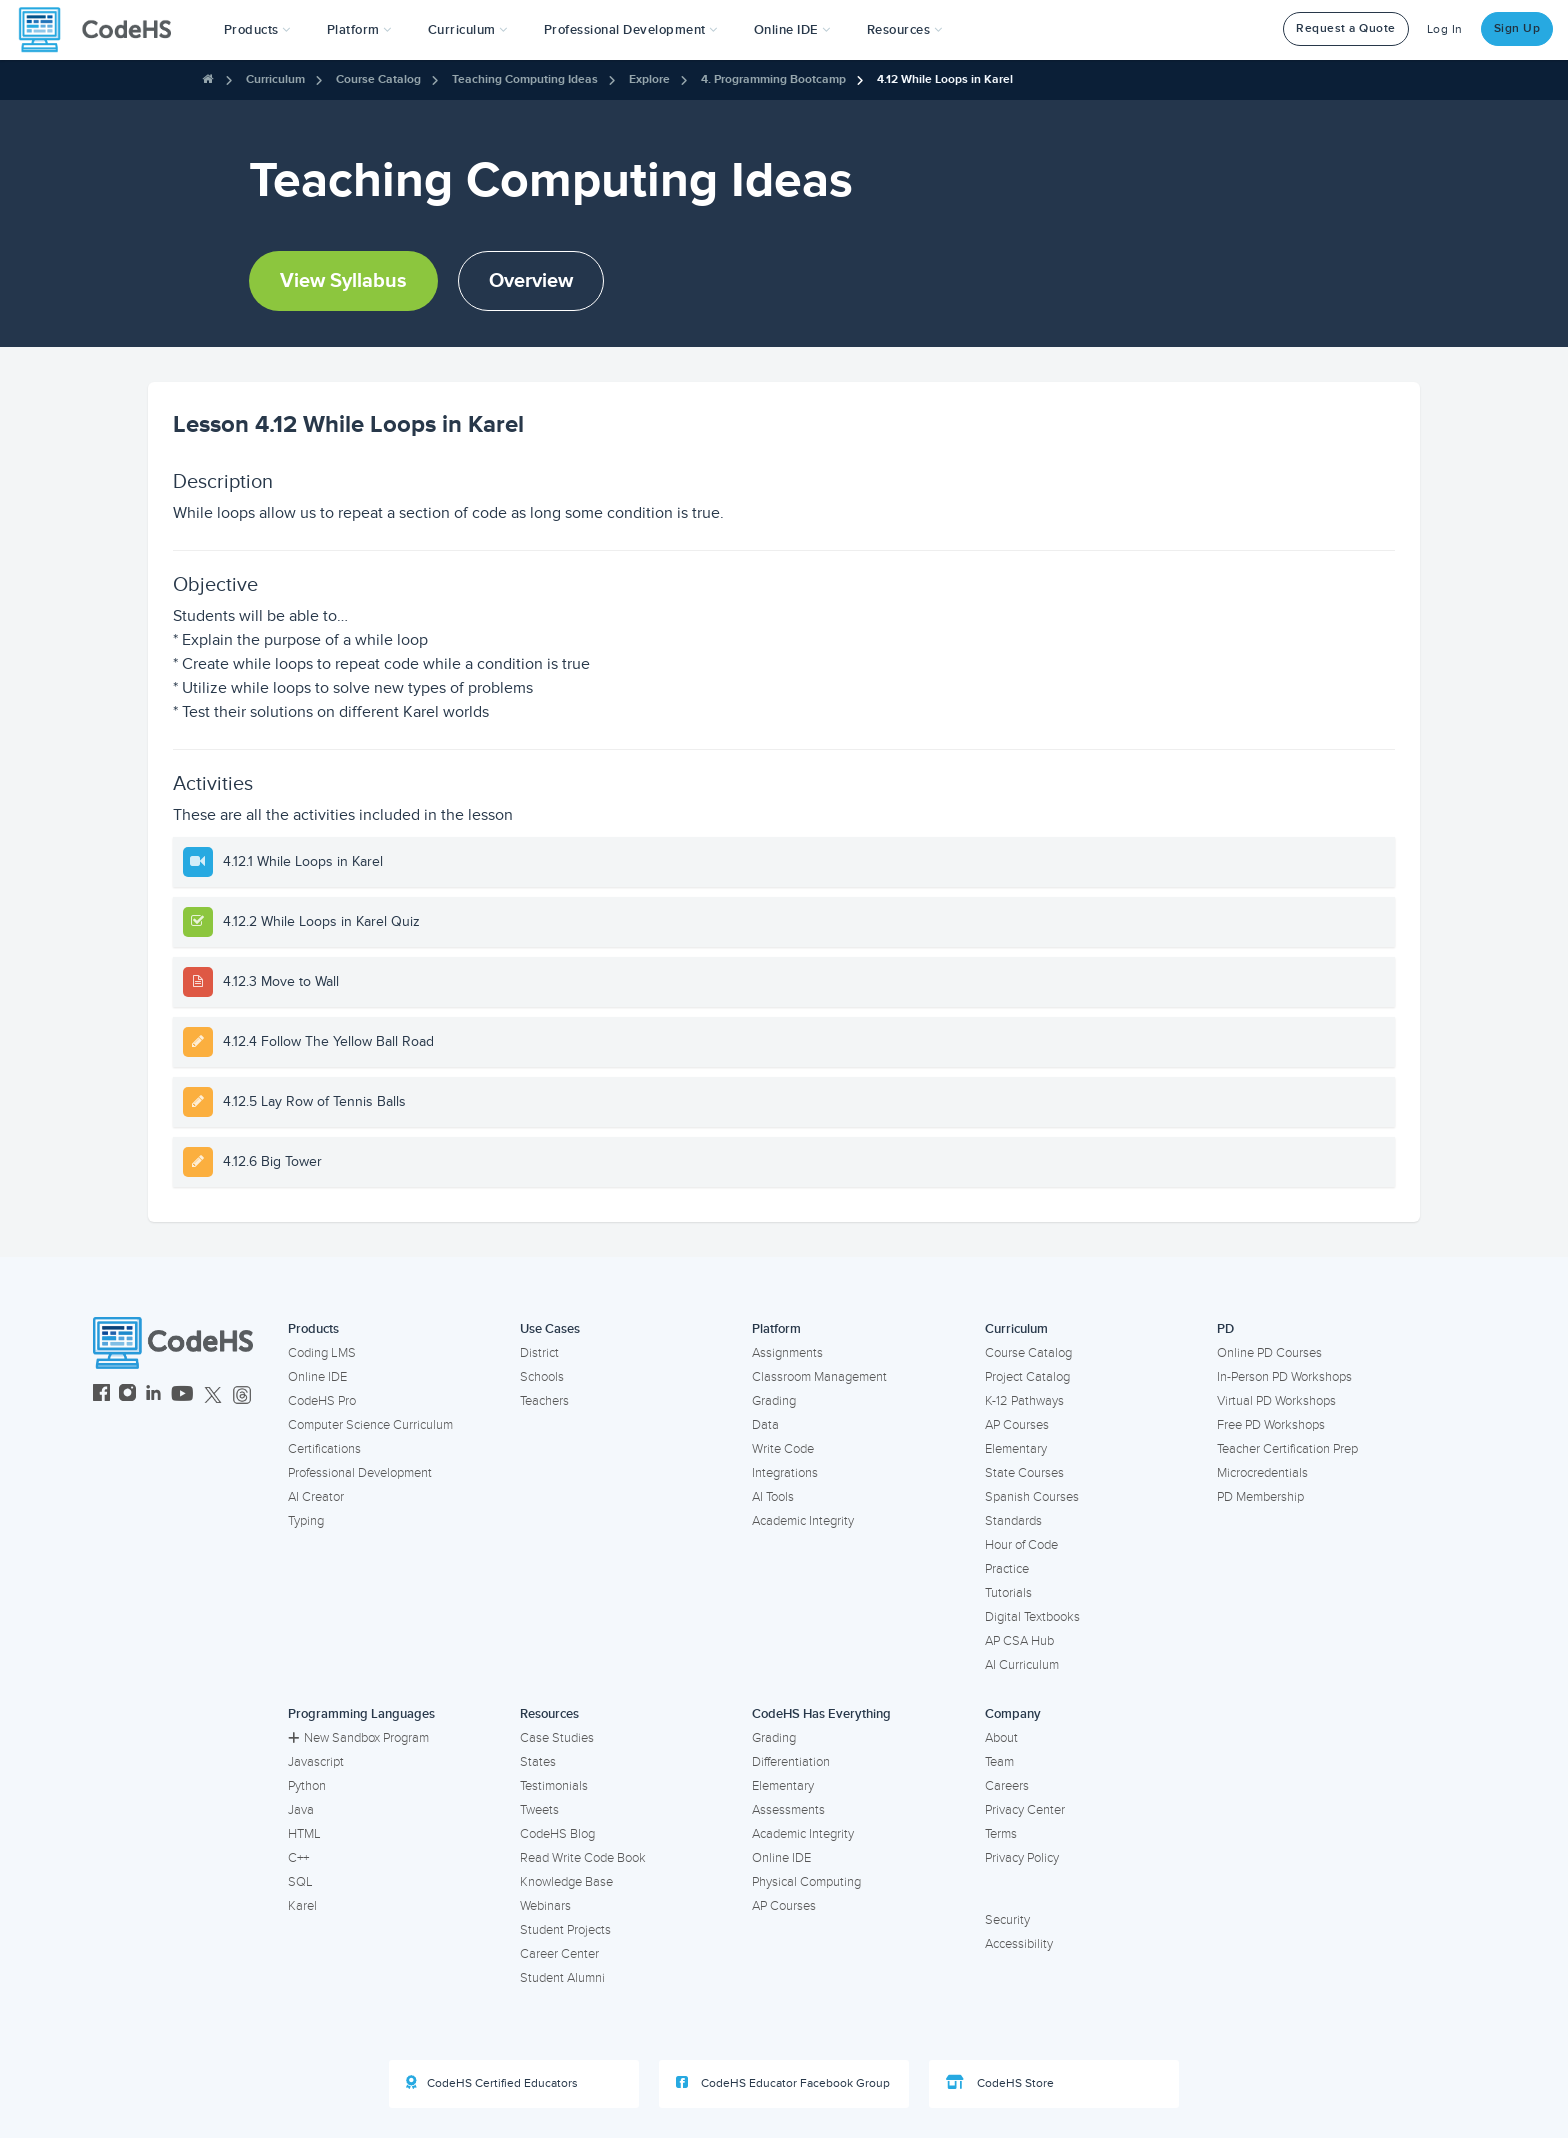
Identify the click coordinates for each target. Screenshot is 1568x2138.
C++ (298, 1858)
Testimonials (554, 1786)
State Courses (1024, 1473)
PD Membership (1260, 1497)
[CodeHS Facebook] (101, 1395)
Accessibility (1019, 1944)
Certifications (324, 1449)
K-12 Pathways (1024, 1401)
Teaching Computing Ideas (525, 79)
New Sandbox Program (358, 1738)
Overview (531, 281)
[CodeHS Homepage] (103, 30)
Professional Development (360, 1473)
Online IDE (317, 1377)
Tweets (539, 1810)
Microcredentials (1262, 1473)
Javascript (316, 1762)
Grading (774, 1401)
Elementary (1016, 1449)
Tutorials (1008, 1593)
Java (301, 1810)
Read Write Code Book (583, 1858)
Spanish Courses (1032, 1497)
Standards (1013, 1521)
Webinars (545, 1906)
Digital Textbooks (1032, 1617)
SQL (300, 1882)
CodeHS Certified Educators (492, 2083)
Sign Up (1517, 28)
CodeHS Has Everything (821, 1714)
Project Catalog (1027, 1377)
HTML (304, 1834)
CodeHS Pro (322, 1401)
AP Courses (1017, 1425)
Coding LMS (322, 1353)
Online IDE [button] (792, 30)
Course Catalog (378, 79)
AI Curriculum (1022, 1665)
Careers (1007, 1786)
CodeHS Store (1000, 2083)
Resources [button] (905, 30)
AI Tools (773, 1497)
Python (307, 1786)
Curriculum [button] (468, 30)
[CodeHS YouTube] (182, 1395)
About (1001, 1738)
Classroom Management (819, 1377)
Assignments (787, 1353)
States (538, 1762)
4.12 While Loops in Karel (945, 79)
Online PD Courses (1269, 1353)
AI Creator (316, 1497)
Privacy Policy (1022, 1858)
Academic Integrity (803, 1521)
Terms (1001, 1834)
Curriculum (275, 79)
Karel (302, 1906)
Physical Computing (806, 1882)
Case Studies (557, 1738)
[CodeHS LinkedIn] (153, 1395)
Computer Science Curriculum (370, 1425)
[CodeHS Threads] (242, 1395)
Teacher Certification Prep (1287, 1449)
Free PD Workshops (1271, 1425)
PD (1225, 1329)
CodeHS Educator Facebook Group (783, 2083)
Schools (542, 1377)
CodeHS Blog (557, 1834)
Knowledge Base (566, 1882)
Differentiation (791, 1762)
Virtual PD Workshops (1276, 1401)
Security (1007, 1920)
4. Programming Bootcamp (773, 79)
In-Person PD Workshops (1284, 1377)
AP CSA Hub (1019, 1641)
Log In (1445, 29)
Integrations (785, 1473)
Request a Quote (1346, 28)
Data (765, 1425)
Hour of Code (1021, 1545)
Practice (1007, 1569)
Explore (649, 79)
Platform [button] (359, 30)
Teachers (544, 1401)
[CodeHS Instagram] (127, 1395)
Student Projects (565, 1930)
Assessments (788, 1810)
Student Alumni (562, 1978)
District (539, 1353)
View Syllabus (343, 281)
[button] (257, 30)
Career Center (559, 1954)
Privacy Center (1025, 1810)
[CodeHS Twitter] (213, 1395)
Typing (306, 1521)
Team (999, 1762)
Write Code (783, 1449)
